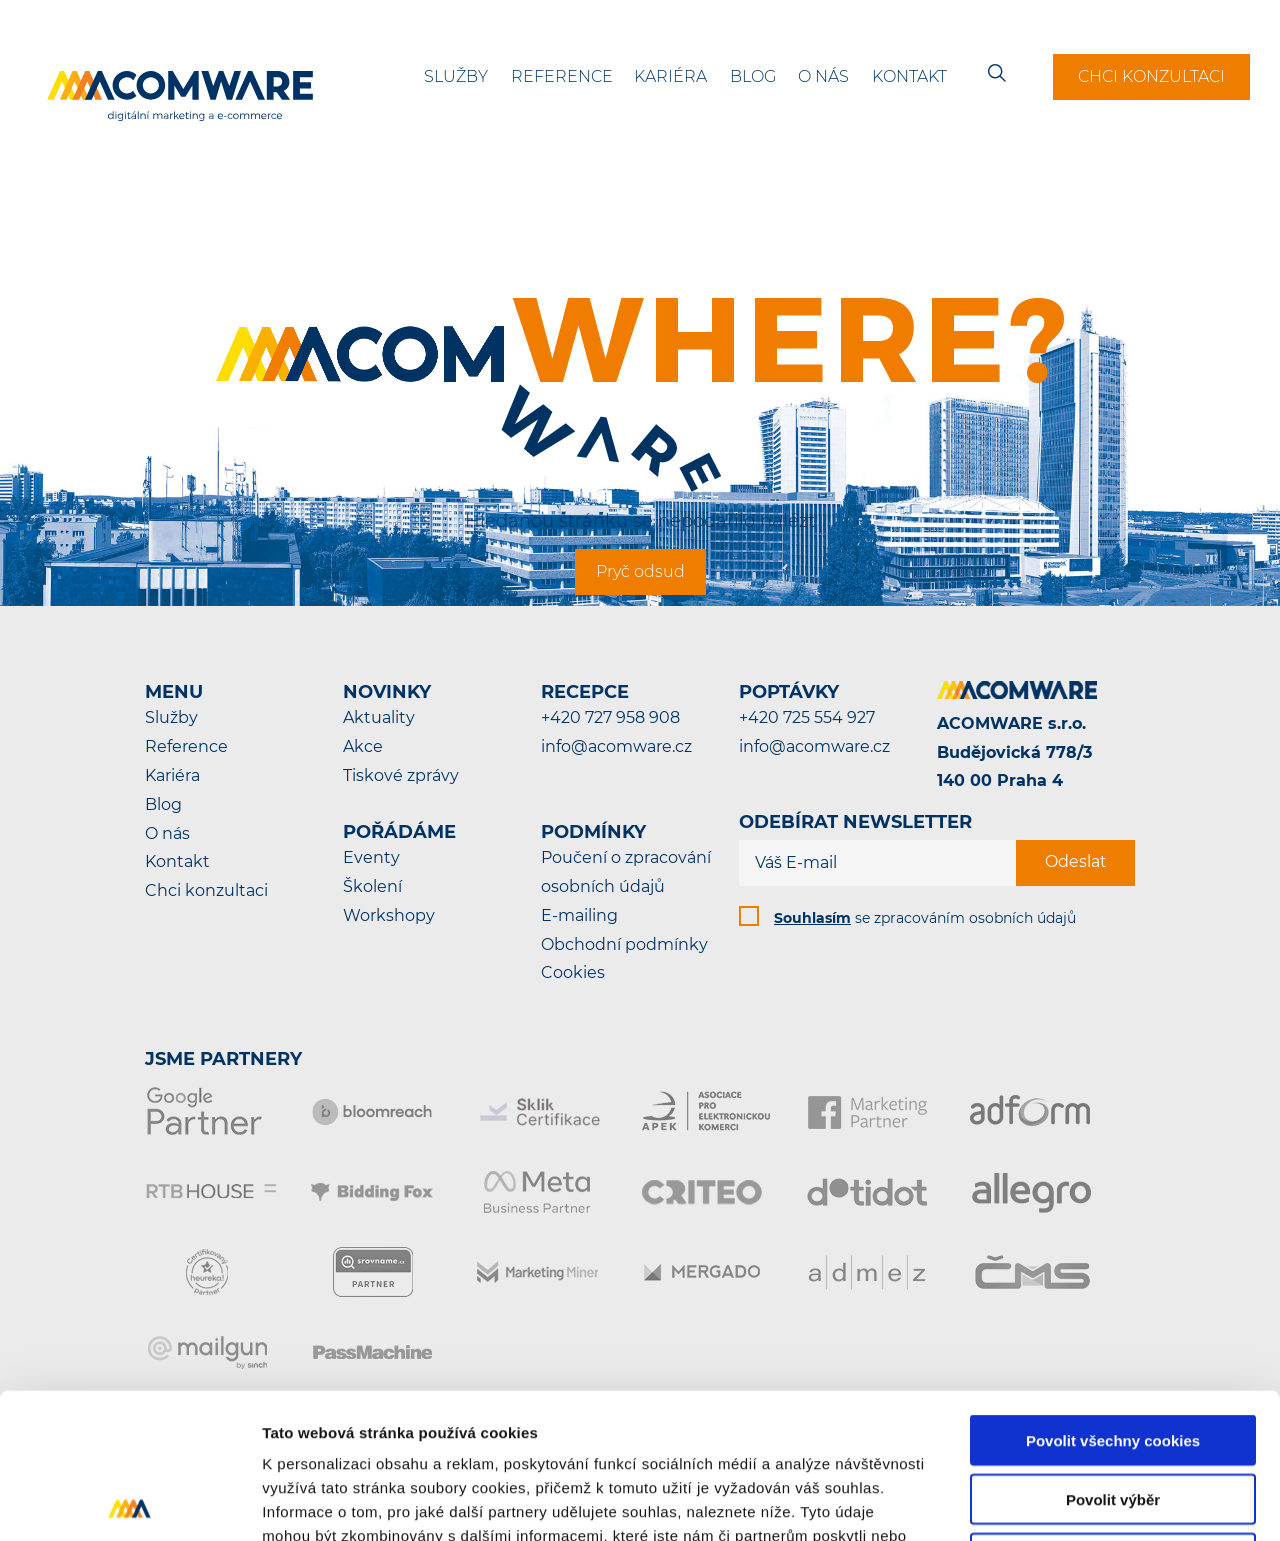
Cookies (573, 972)
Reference (562, 76)
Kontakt (909, 76)
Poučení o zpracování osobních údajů (626, 872)
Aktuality (379, 717)
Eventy (371, 857)
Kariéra (670, 76)
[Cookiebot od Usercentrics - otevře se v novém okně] (129, 1502)
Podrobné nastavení (1073, 1501)
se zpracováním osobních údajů (925, 918)
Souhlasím (812, 918)
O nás (823, 76)
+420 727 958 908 (610, 717)
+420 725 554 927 (807, 717)
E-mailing (579, 915)
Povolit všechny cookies (1113, 1295)
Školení (372, 886)
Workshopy (389, 915)
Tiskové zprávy (401, 775)
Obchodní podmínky (624, 944)
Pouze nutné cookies (1112, 1413)
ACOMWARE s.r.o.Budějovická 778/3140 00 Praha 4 (1014, 752)
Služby (456, 76)
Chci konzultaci (1151, 76)
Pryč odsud (640, 571)
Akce (363, 746)
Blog (753, 76)
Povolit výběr (1113, 1354)
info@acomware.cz (616, 746)
